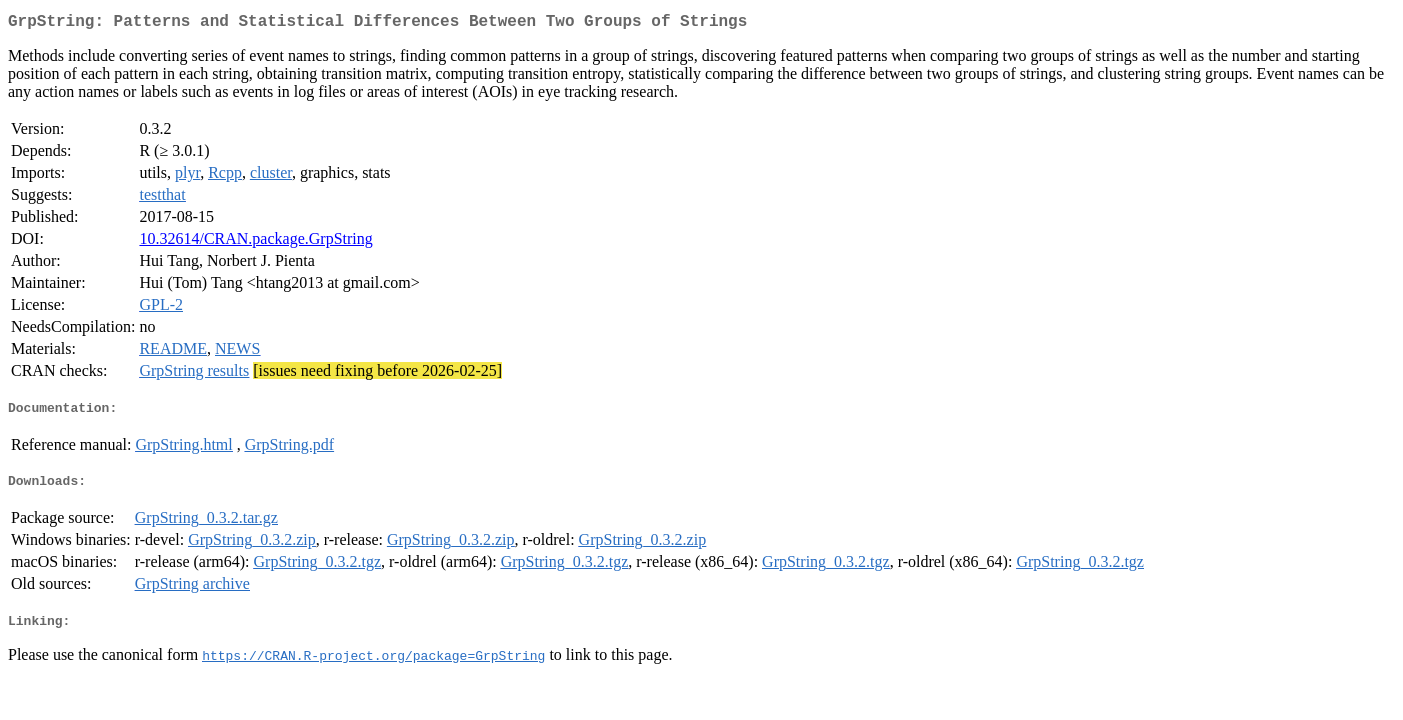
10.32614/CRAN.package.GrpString (255, 242)
